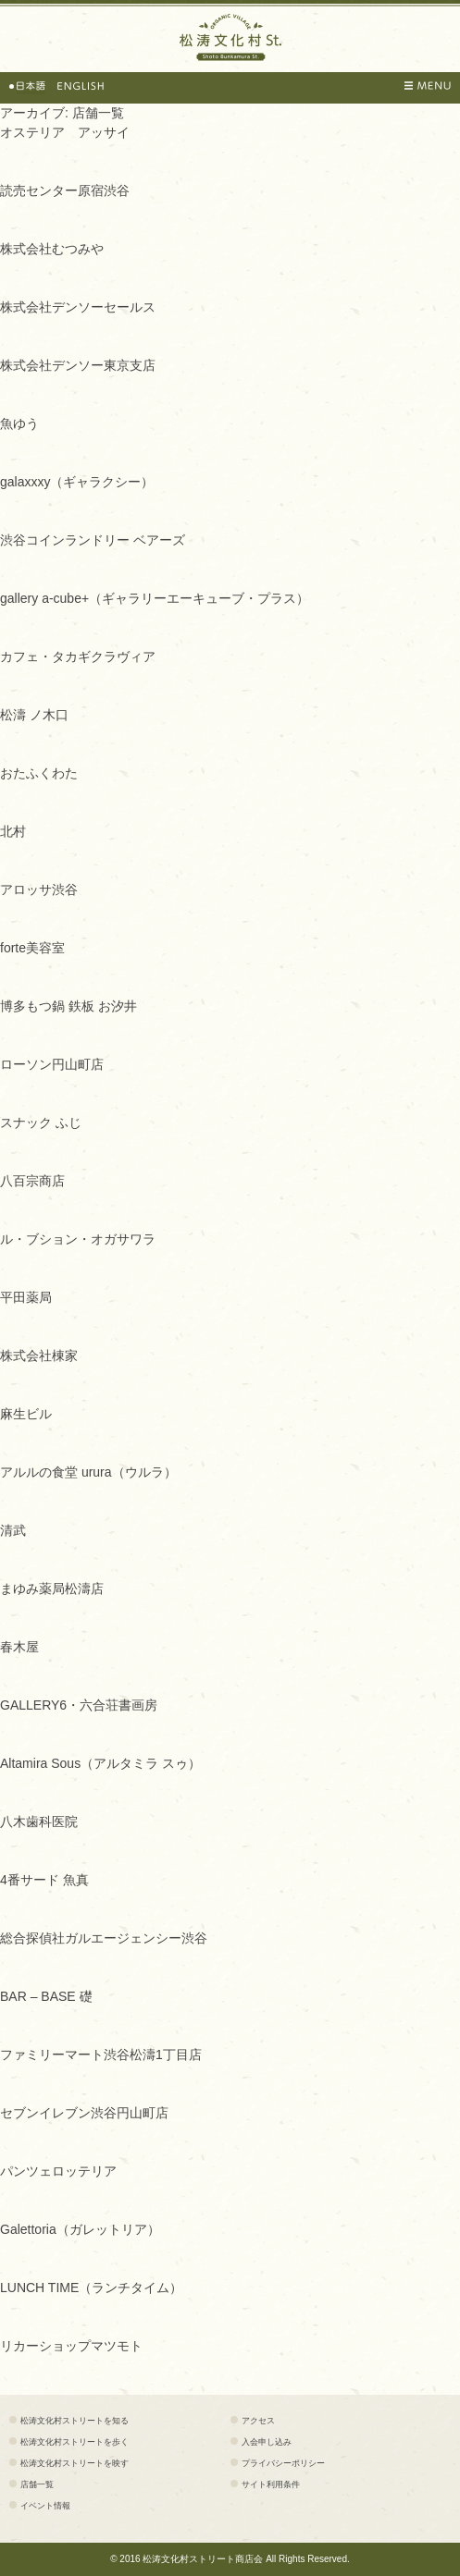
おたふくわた (39, 773)
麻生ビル (26, 1413)
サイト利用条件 (271, 2484)
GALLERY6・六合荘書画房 (78, 1705)
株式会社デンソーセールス (77, 307)
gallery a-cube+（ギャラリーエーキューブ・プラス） (154, 598)
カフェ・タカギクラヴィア (77, 656)
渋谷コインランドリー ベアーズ (92, 540)
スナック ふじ (40, 1122)
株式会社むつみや (52, 248)
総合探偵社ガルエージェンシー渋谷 (103, 1938)
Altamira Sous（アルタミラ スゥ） (100, 1763)
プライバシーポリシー (283, 2463)
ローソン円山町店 (52, 1064)
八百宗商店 (32, 1180)
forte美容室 (32, 947)
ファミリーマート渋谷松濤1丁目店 (101, 2054)
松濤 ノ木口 (34, 714)
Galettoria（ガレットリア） (80, 2229)
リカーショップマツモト (71, 2345)
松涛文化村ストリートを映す (74, 2463)
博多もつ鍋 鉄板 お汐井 (68, 1006)
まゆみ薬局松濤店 (52, 1588)
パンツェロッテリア (58, 2171)
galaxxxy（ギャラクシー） (77, 481)
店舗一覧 (37, 2484)
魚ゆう (19, 423)
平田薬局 (26, 1297)
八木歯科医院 (39, 1821)
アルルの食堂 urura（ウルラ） (88, 1472)
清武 (13, 1530)
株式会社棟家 (39, 1355)
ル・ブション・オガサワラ (77, 1239)
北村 (13, 831)
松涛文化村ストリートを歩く (74, 2442)
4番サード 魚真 (44, 1879)
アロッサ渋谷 (39, 889)
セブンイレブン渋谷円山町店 (84, 2112)
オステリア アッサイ (65, 132)
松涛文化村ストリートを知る (74, 2420)
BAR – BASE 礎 (46, 1996)
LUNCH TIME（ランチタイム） (91, 2287)
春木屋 (19, 1646)
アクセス (258, 2420)
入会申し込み (267, 2442)
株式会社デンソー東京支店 (77, 365)
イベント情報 (45, 2505)
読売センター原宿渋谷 (65, 190)
